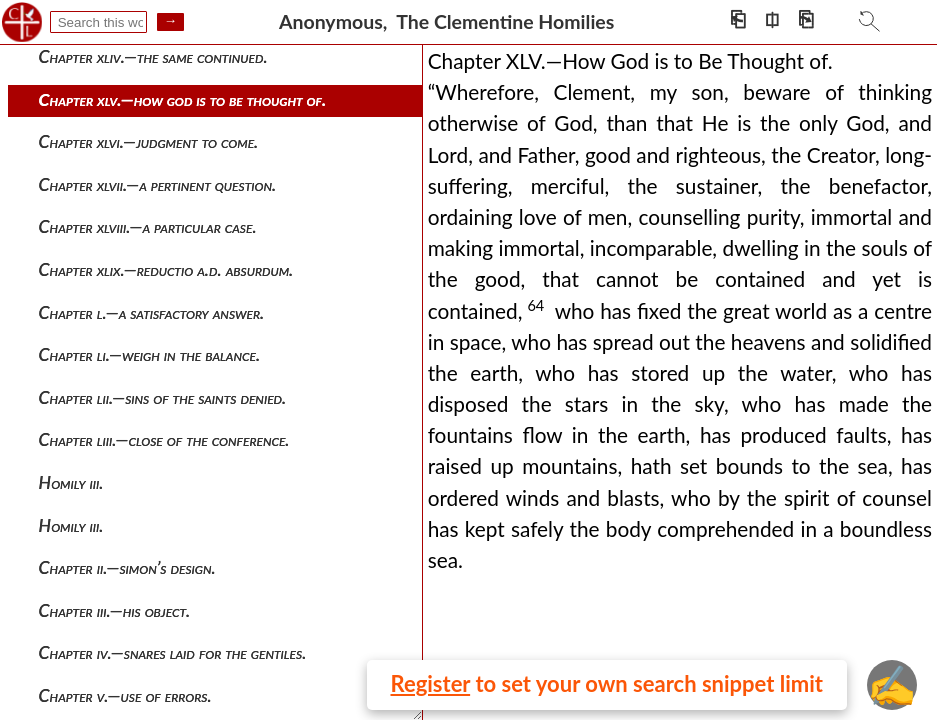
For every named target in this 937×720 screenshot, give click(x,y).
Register (431, 683)
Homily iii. (71, 482)
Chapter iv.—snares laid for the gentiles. (173, 652)
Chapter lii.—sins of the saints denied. (163, 397)
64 (535, 305)
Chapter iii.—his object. (115, 610)
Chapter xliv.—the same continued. (153, 56)
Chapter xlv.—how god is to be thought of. (183, 99)
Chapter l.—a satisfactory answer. (152, 312)
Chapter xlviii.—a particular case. (148, 226)
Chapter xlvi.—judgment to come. (149, 141)
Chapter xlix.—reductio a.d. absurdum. (166, 269)
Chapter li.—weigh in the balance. (149, 354)
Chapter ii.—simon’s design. (127, 567)
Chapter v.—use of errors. (125, 695)
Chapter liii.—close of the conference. (164, 439)
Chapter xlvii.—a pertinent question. (158, 184)
